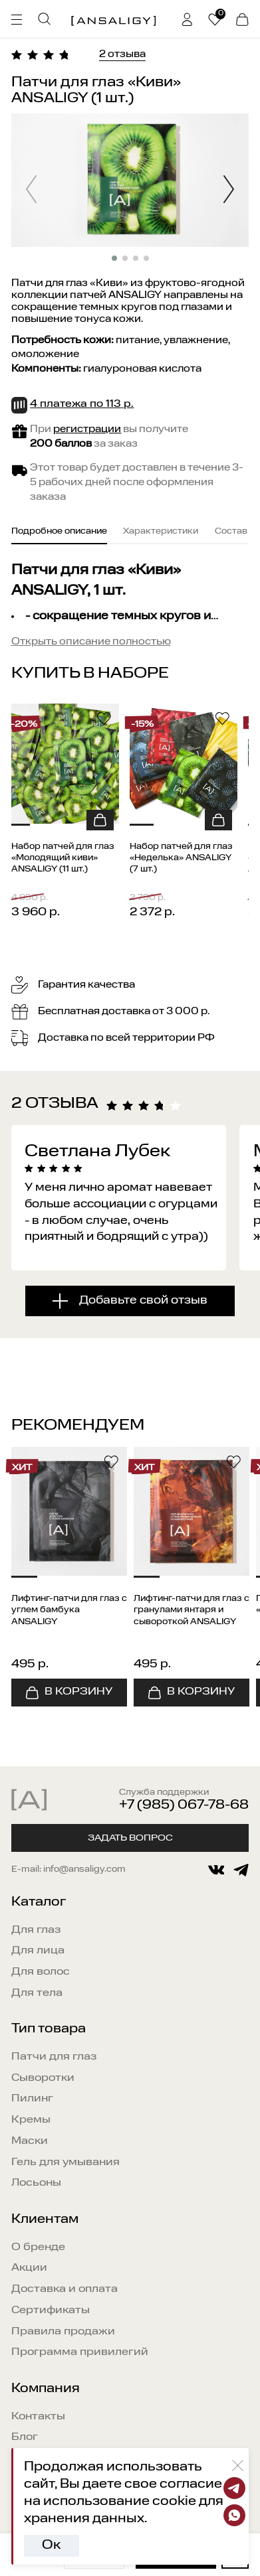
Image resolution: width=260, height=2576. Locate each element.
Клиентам (44, 2220)
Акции (29, 2268)
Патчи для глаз (53, 2057)
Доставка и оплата (64, 2289)
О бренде (38, 2247)
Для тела (37, 1993)
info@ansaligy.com (84, 1870)
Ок (51, 2545)
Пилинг (32, 2098)
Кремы (31, 2120)
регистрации (87, 429)
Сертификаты (50, 2310)
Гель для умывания (65, 2162)
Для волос (40, 1972)
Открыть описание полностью (91, 641)
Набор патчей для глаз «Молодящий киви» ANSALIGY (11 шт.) (62, 857)
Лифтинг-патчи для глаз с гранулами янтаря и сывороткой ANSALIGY (191, 1610)
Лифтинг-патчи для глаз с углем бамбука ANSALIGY (69, 1610)
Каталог (38, 1902)
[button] (228, 191)
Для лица (38, 1950)
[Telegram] (234, 2488)
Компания (45, 2389)
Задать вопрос (130, 1838)
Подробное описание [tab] (59, 532)
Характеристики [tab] (160, 532)
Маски (29, 2141)
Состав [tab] (231, 532)
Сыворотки (42, 2078)
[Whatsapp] (234, 2515)
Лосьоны (36, 2183)
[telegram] (241, 1870)
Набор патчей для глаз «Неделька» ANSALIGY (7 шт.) (181, 857)
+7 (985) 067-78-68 (184, 1805)
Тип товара (48, 2029)
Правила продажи (63, 2331)
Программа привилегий (79, 2352)
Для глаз (36, 1930)
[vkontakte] (216, 1870)
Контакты (38, 2416)
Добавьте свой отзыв (143, 1300)
